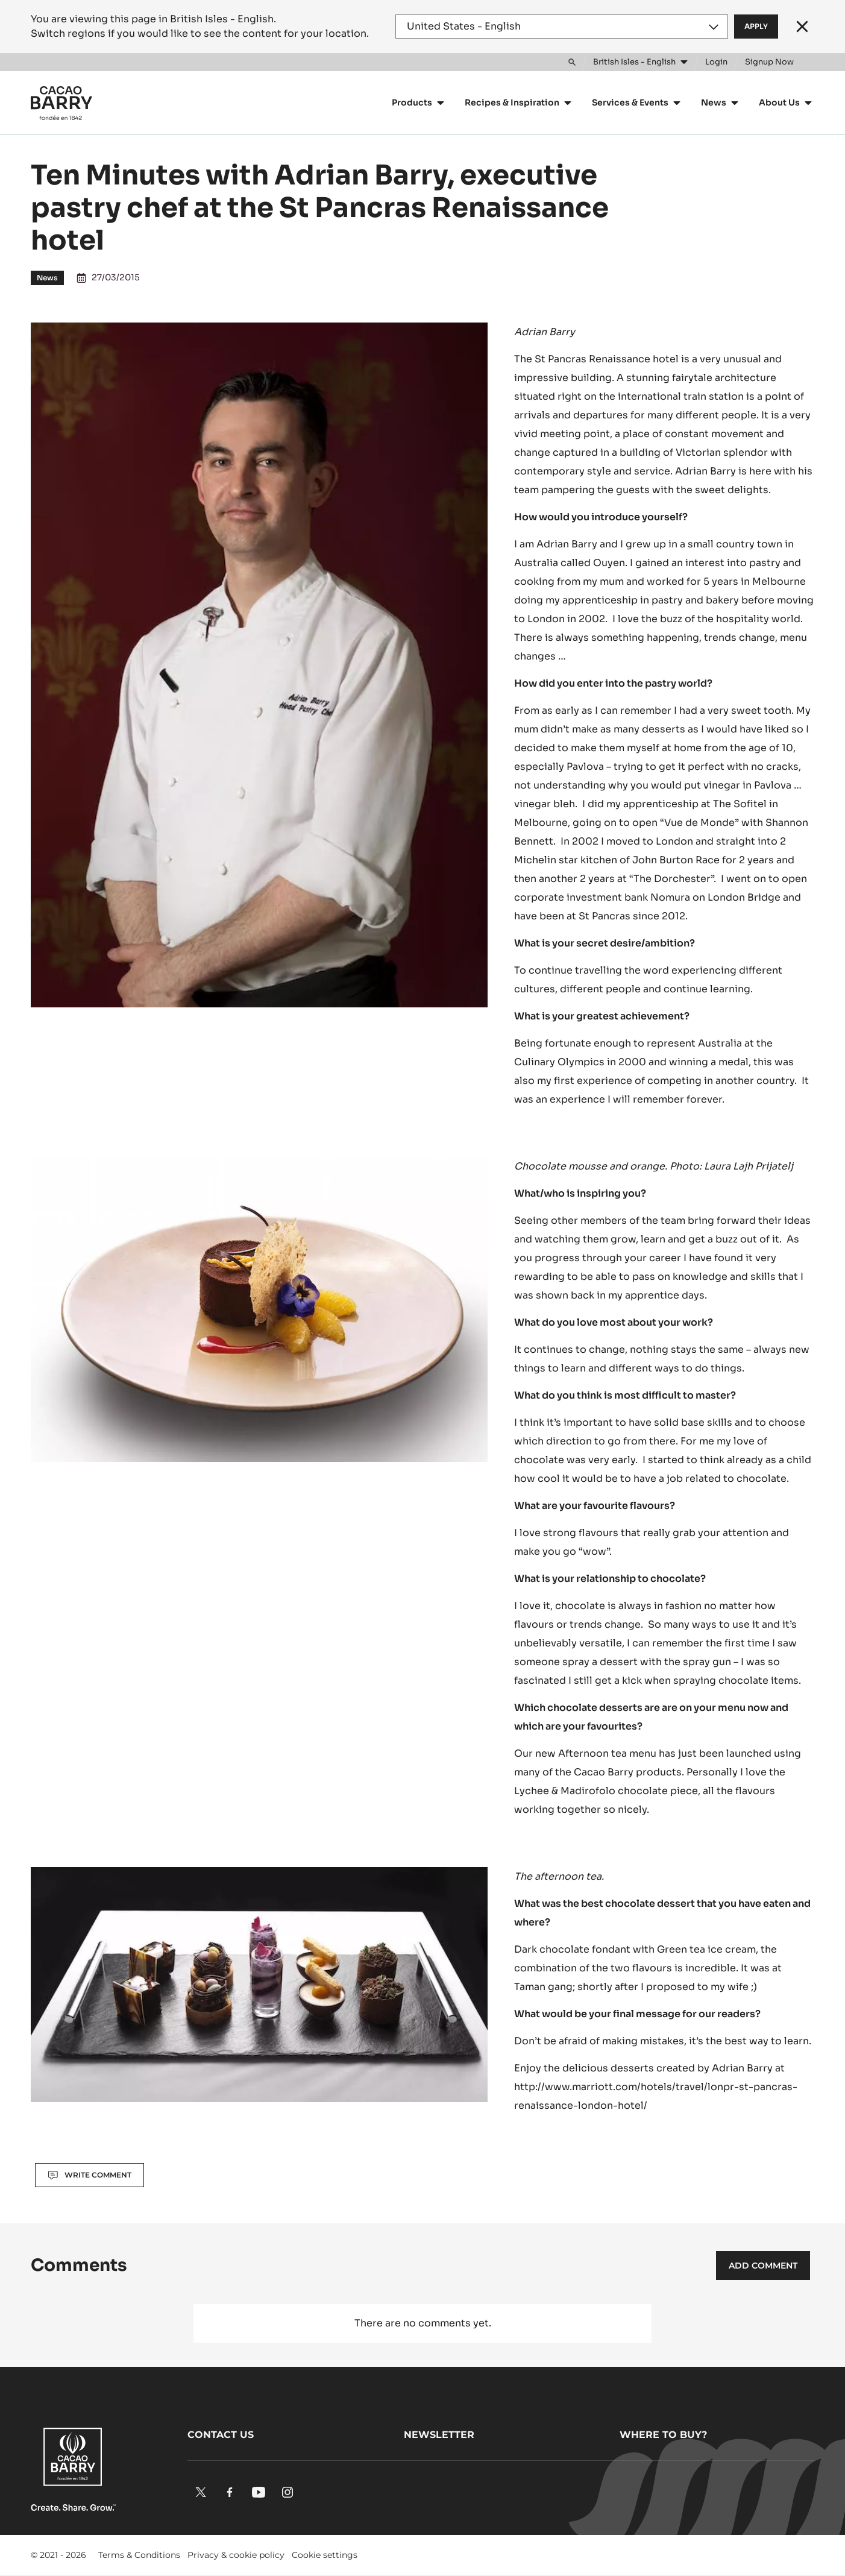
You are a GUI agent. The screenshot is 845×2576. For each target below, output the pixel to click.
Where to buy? (663, 2434)
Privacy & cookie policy (235, 2554)
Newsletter (439, 2434)
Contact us (220, 2434)
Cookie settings (324, 2554)
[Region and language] (561, 26)
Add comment (763, 2265)
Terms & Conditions (139, 2554)
